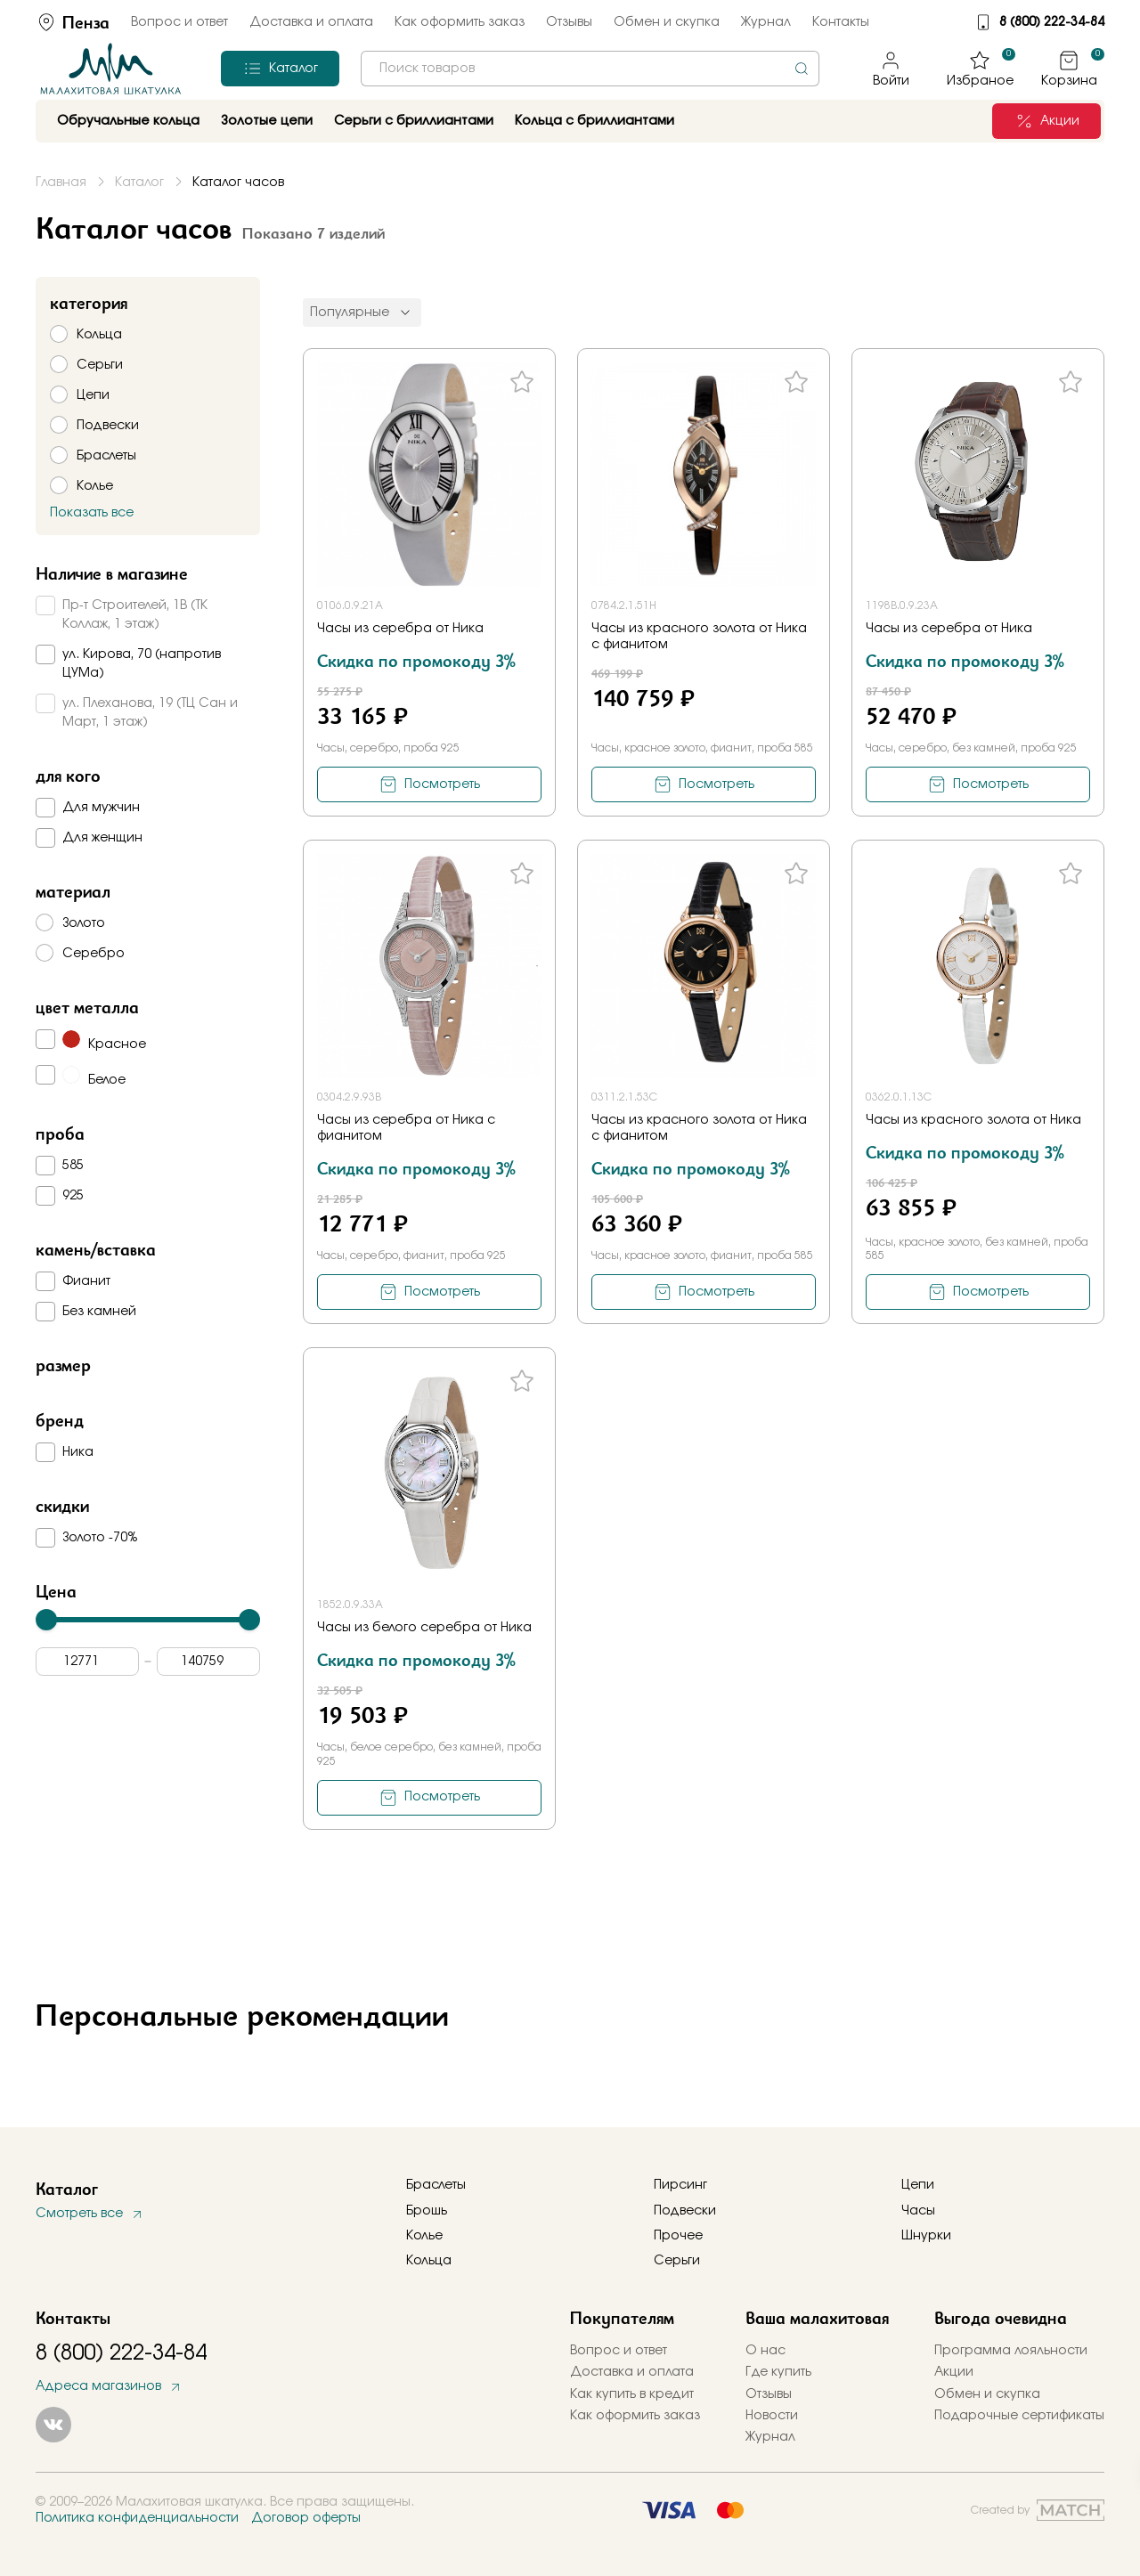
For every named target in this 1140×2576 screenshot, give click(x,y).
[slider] (46, 1619)
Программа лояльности (1010, 2350)
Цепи (917, 2185)
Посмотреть (442, 784)
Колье (424, 2236)
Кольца (429, 2261)
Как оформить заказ (460, 22)
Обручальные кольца (128, 121)
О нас (765, 2350)
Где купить (778, 2372)
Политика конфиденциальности (137, 2518)
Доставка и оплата (311, 22)
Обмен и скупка (667, 22)
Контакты (840, 22)
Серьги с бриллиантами (413, 121)
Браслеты (436, 2185)
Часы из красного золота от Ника (973, 1120)
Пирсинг (680, 2185)
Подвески (685, 2211)
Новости (771, 2415)
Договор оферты (306, 2518)
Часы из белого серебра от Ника (424, 1627)
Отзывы (569, 22)
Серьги (677, 2261)
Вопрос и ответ (179, 22)
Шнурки (926, 2236)
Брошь (426, 2211)
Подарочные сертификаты (1019, 2415)
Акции (953, 2372)
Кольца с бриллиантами (594, 121)
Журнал (766, 22)
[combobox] (590, 68)
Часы (918, 2211)
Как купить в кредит (632, 2394)
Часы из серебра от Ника (400, 628)
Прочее (678, 2236)
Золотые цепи (267, 121)
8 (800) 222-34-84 (1051, 22)
